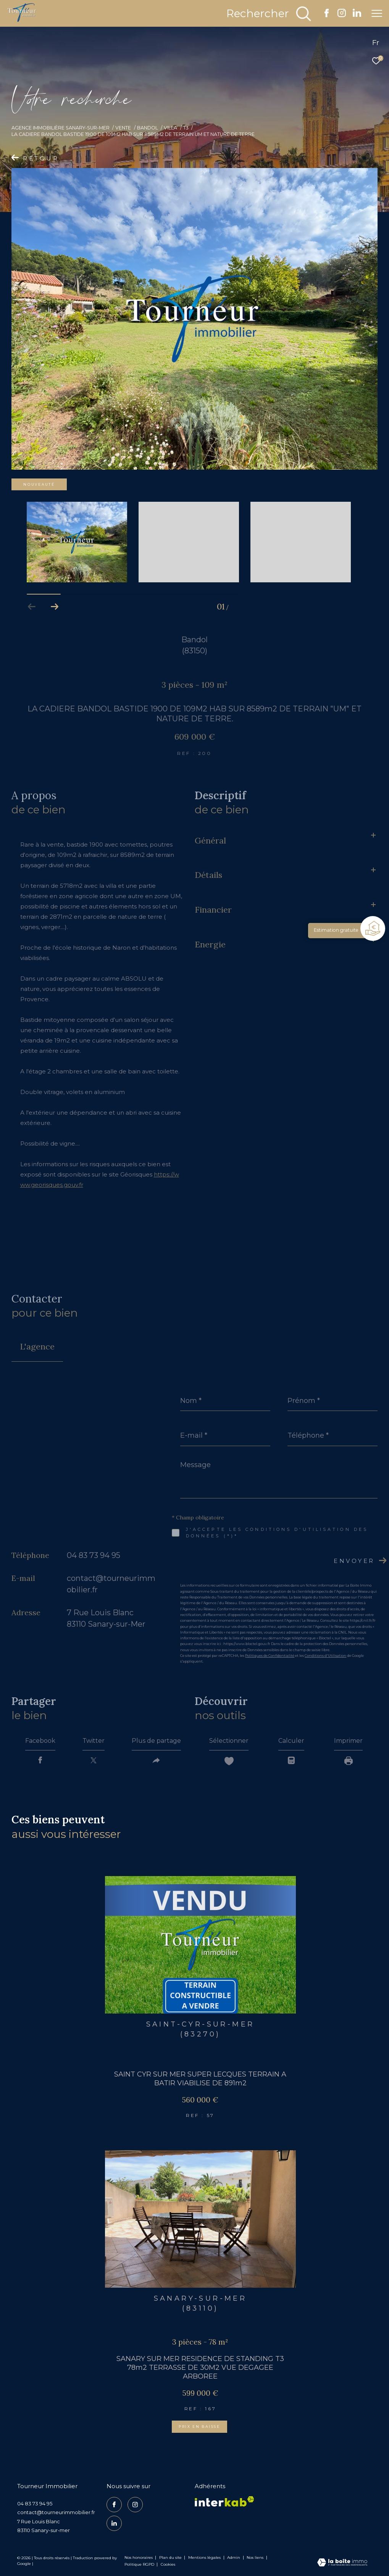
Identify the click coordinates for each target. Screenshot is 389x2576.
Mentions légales (205, 2557)
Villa (170, 128)
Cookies (168, 2564)
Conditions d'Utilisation (325, 1655)
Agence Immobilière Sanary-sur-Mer (60, 128)
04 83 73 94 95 (93, 1555)
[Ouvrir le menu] (377, 13)
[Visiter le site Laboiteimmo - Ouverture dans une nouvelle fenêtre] (342, 2563)
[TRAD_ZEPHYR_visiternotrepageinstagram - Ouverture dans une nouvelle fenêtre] (341, 15)
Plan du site (171, 2557)
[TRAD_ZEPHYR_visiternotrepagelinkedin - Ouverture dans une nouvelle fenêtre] (357, 15)
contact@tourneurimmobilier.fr (56, 2512)
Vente (123, 128)
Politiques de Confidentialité (269, 1655)
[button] (55, 606)
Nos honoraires (138, 2557)
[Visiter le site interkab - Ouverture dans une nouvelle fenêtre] (224, 2501)
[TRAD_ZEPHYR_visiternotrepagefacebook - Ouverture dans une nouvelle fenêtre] (326, 15)
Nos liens (256, 2557)
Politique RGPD (139, 2564)
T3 (186, 128)
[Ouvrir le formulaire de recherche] (269, 14)
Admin (234, 2557)
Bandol (147, 128)
